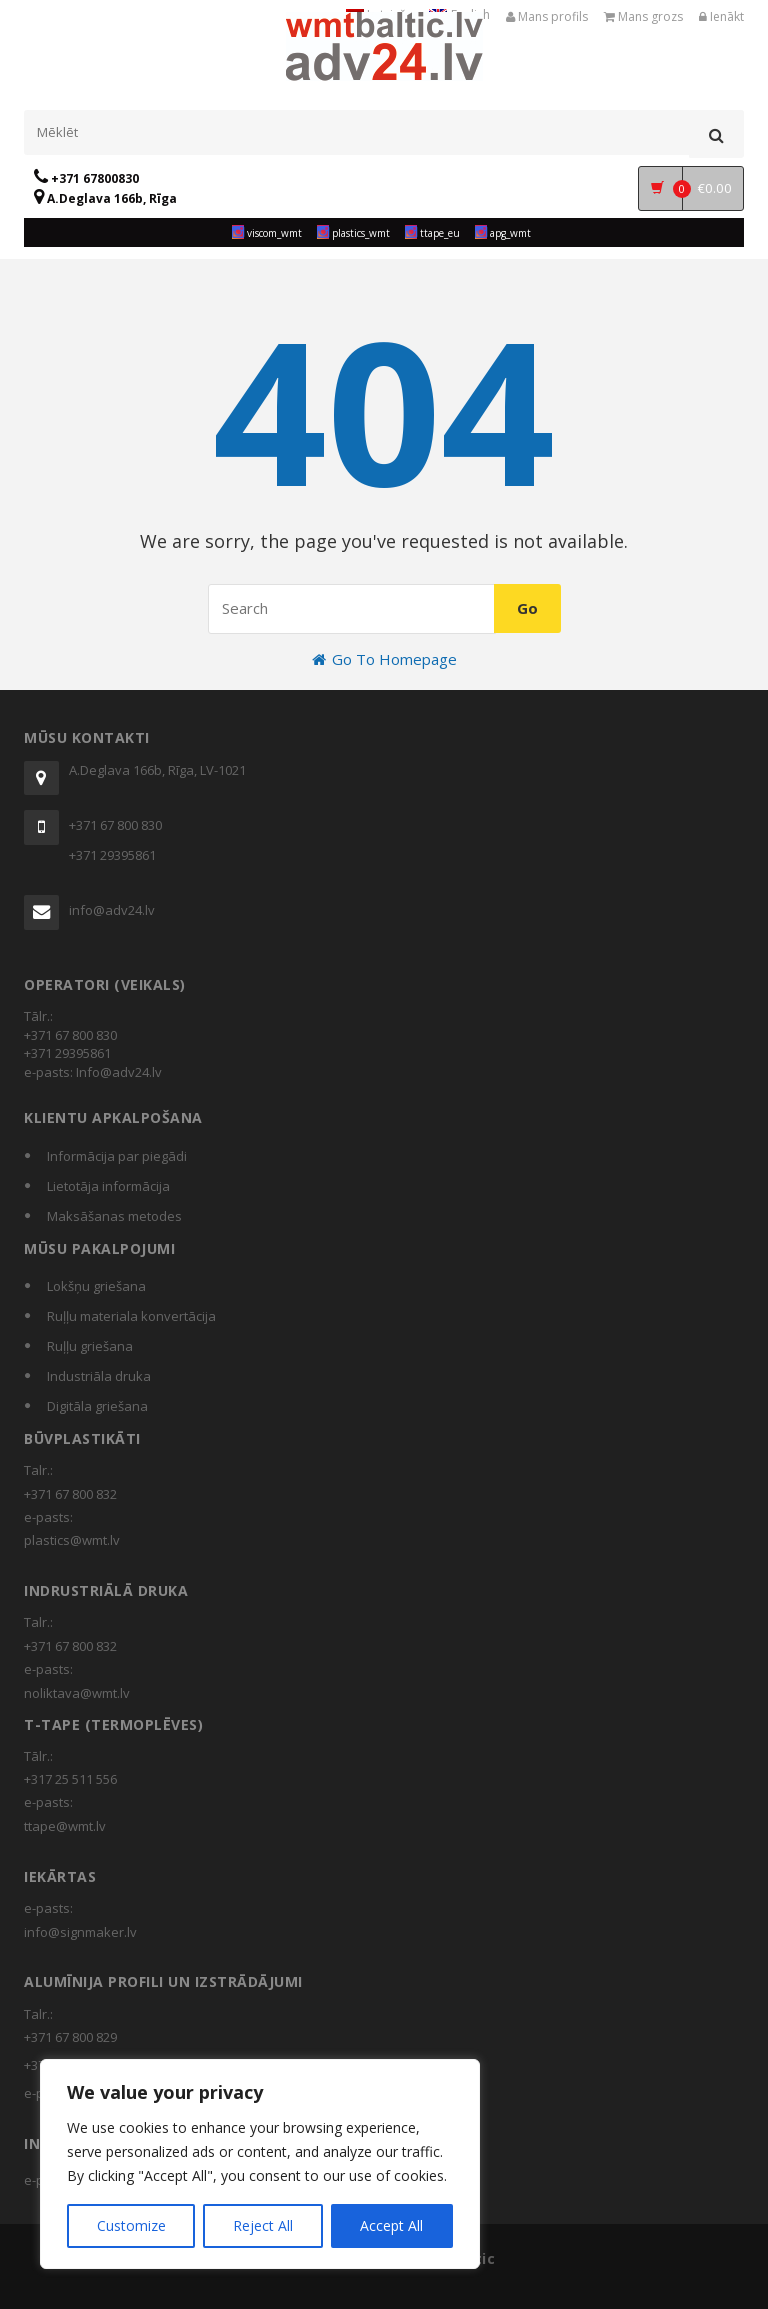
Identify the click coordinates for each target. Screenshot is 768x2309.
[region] (260, 2164)
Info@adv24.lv (119, 1072)
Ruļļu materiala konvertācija (131, 1316)
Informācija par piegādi (117, 1156)
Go (527, 608)
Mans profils (547, 16)
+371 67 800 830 (115, 825)
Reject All (263, 2225)
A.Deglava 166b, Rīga (105, 198)
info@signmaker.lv (80, 1932)
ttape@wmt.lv (65, 1826)
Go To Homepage (384, 659)
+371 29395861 (112, 855)
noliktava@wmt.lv (77, 1693)
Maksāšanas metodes (114, 1216)
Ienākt (721, 16)
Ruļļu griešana (90, 1346)
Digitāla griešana (97, 1406)
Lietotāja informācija (108, 1186)
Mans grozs (643, 16)
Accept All (391, 2225)
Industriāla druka (99, 1376)
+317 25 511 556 (70, 1779)
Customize (131, 2225)
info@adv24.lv (112, 910)
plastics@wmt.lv (72, 1540)
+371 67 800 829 (70, 2037)
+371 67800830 (86, 178)
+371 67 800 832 (70, 1494)
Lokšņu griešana (96, 1286)
